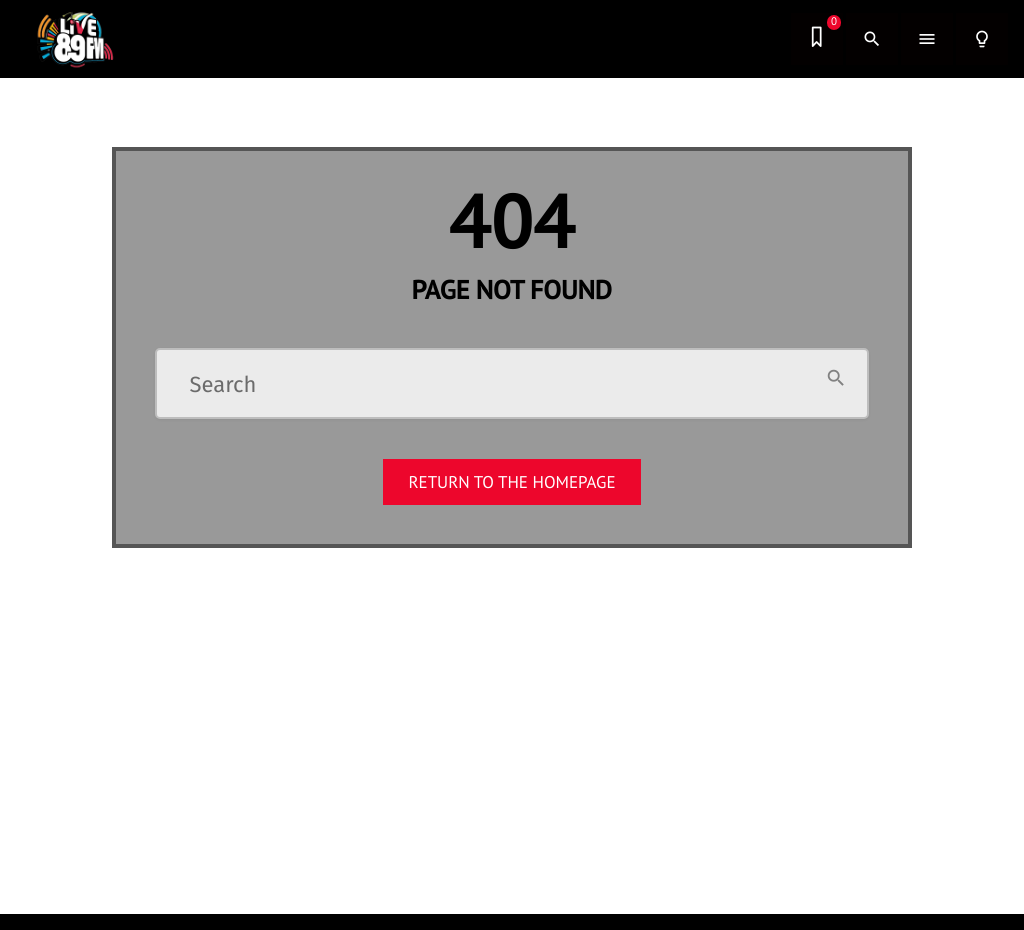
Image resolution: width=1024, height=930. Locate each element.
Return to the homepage (511, 482)
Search (223, 385)
